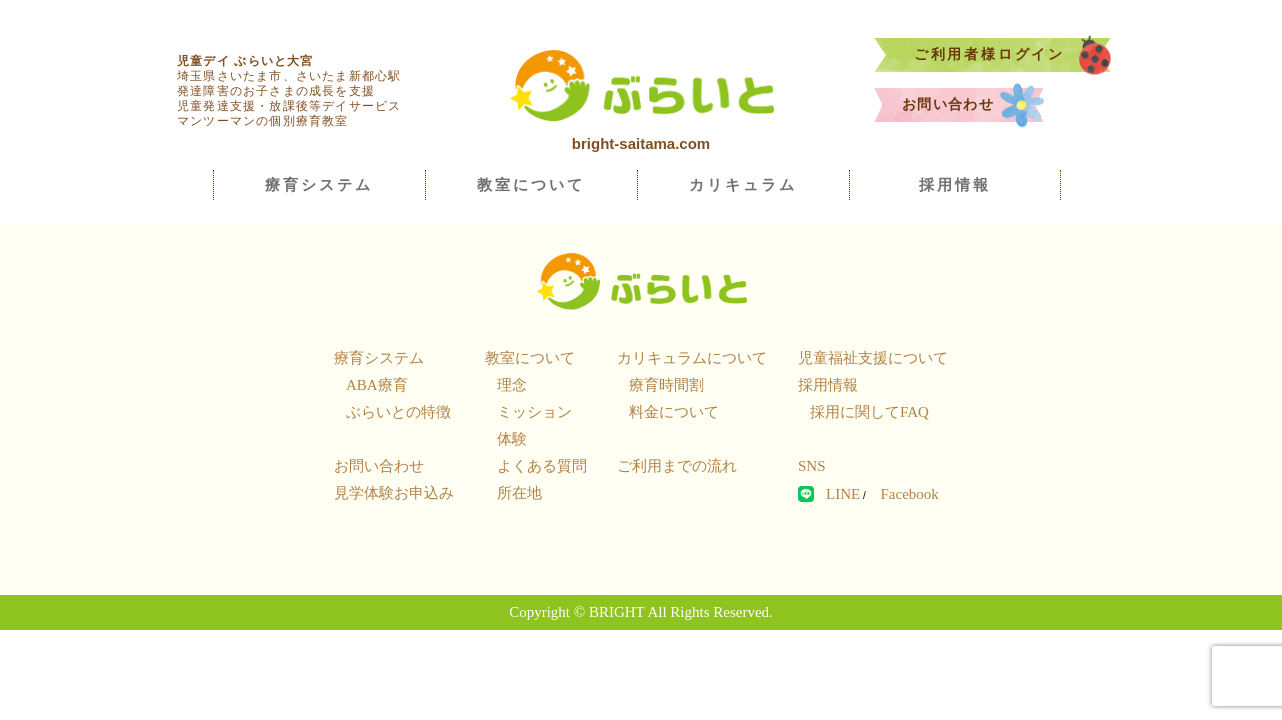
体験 (512, 439)
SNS (812, 466)
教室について (531, 185)
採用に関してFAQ (869, 412)
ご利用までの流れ (677, 466)
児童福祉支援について (873, 358)
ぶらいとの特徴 (398, 412)
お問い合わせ (973, 105)
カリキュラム (743, 185)
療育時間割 (666, 385)
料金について (674, 412)
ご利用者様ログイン (1012, 55)
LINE (843, 494)
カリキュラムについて (692, 358)
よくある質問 (542, 466)
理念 (512, 385)
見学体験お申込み (394, 493)
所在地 (519, 493)
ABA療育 (377, 385)
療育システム (319, 185)
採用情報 (955, 185)
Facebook (909, 494)
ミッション (534, 412)
